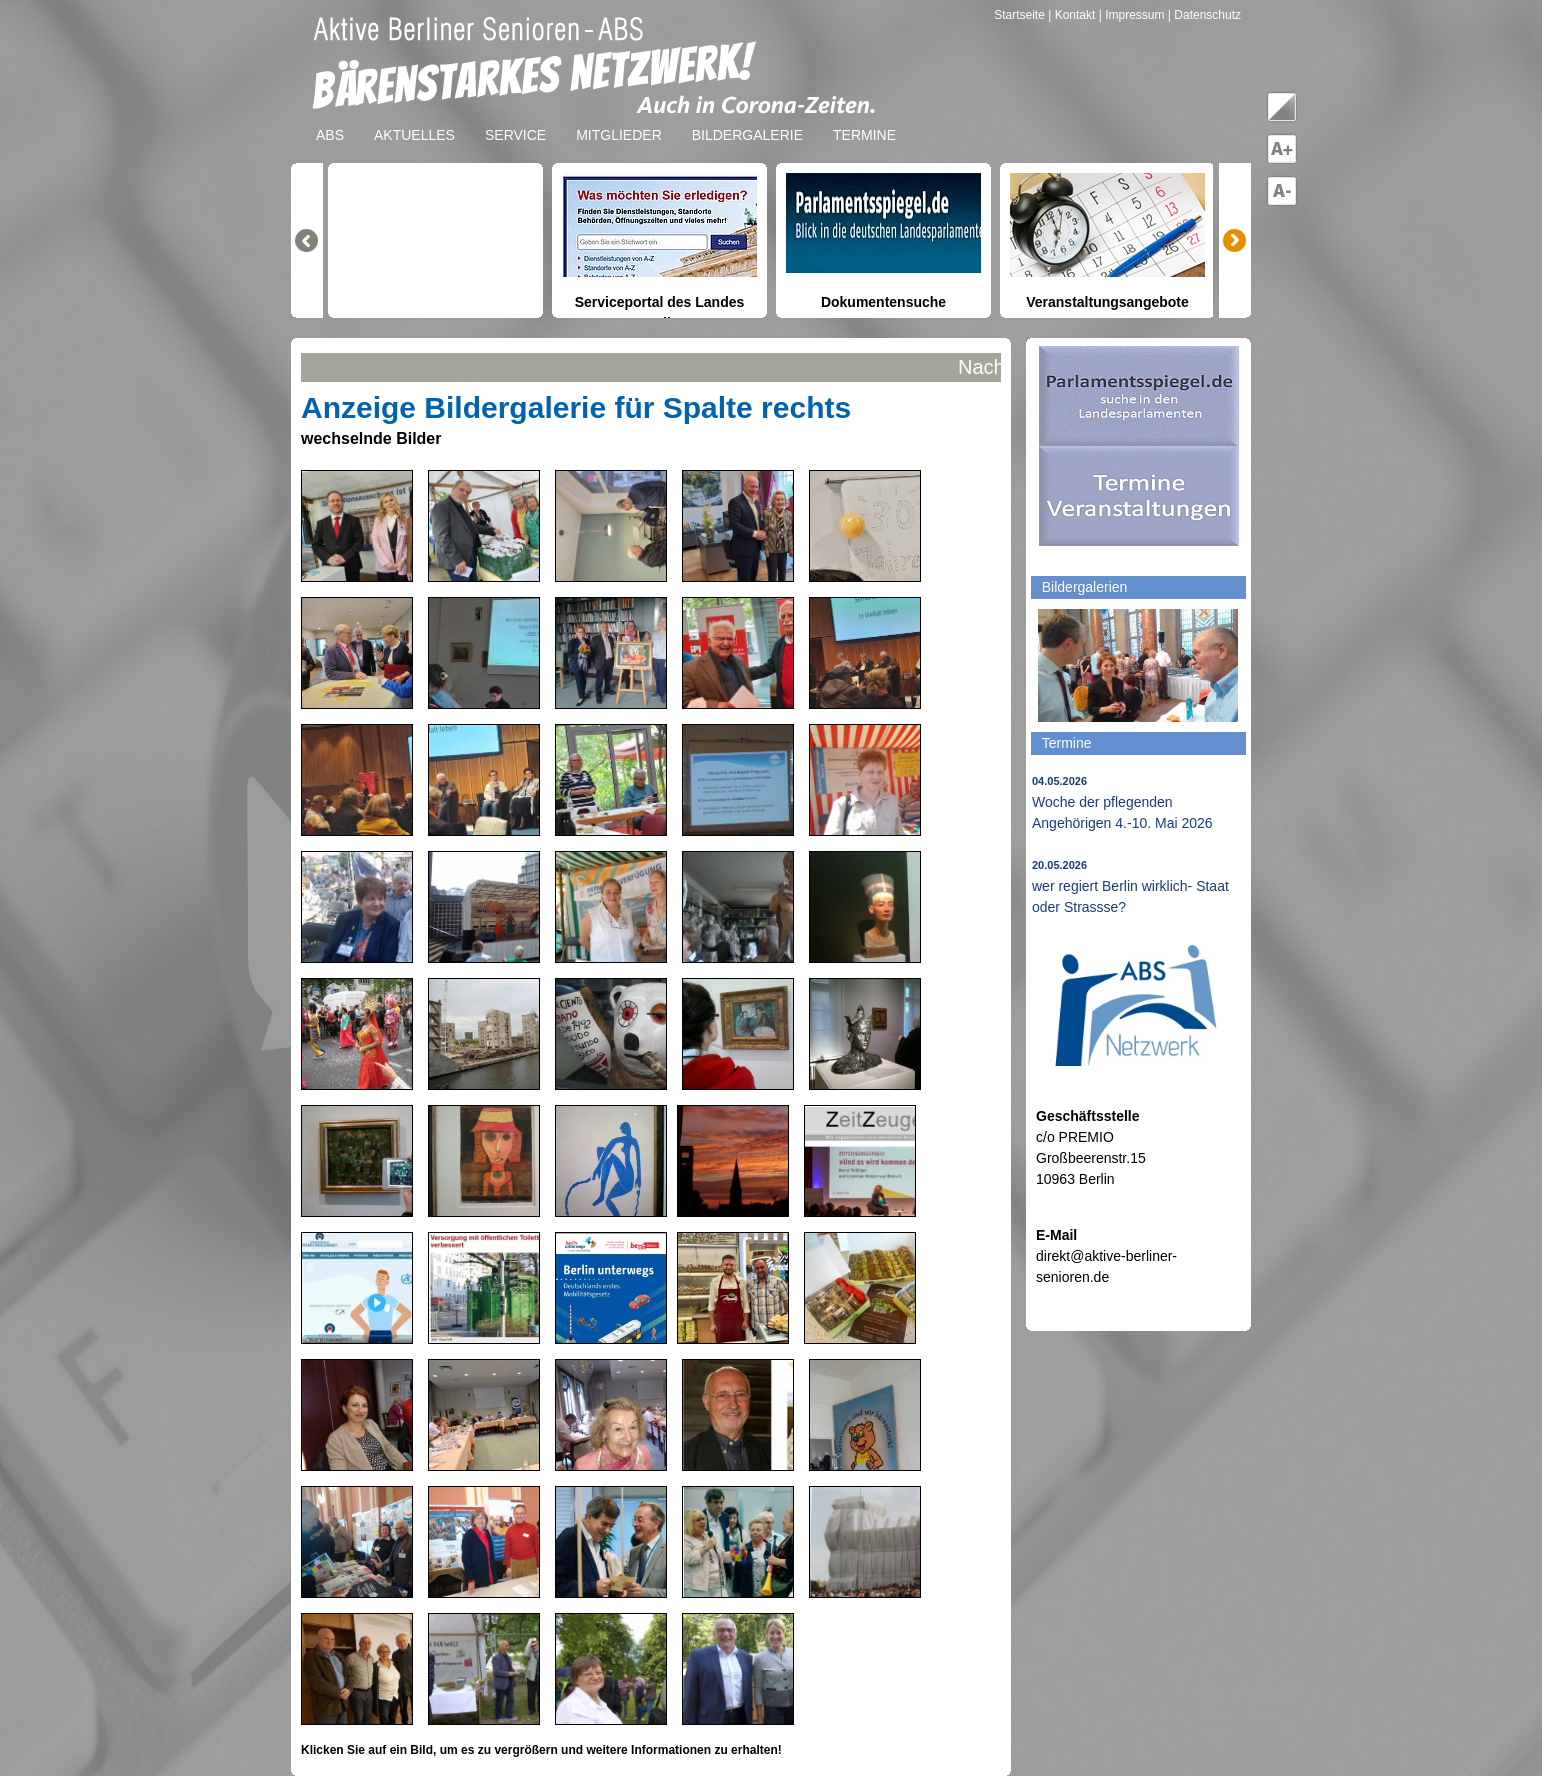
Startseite (1021, 15)
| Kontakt (1073, 15)
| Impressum (1132, 15)
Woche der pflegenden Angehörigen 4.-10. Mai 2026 (1122, 803)
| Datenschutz (1204, 15)
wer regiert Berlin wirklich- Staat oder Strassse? (1130, 887)
